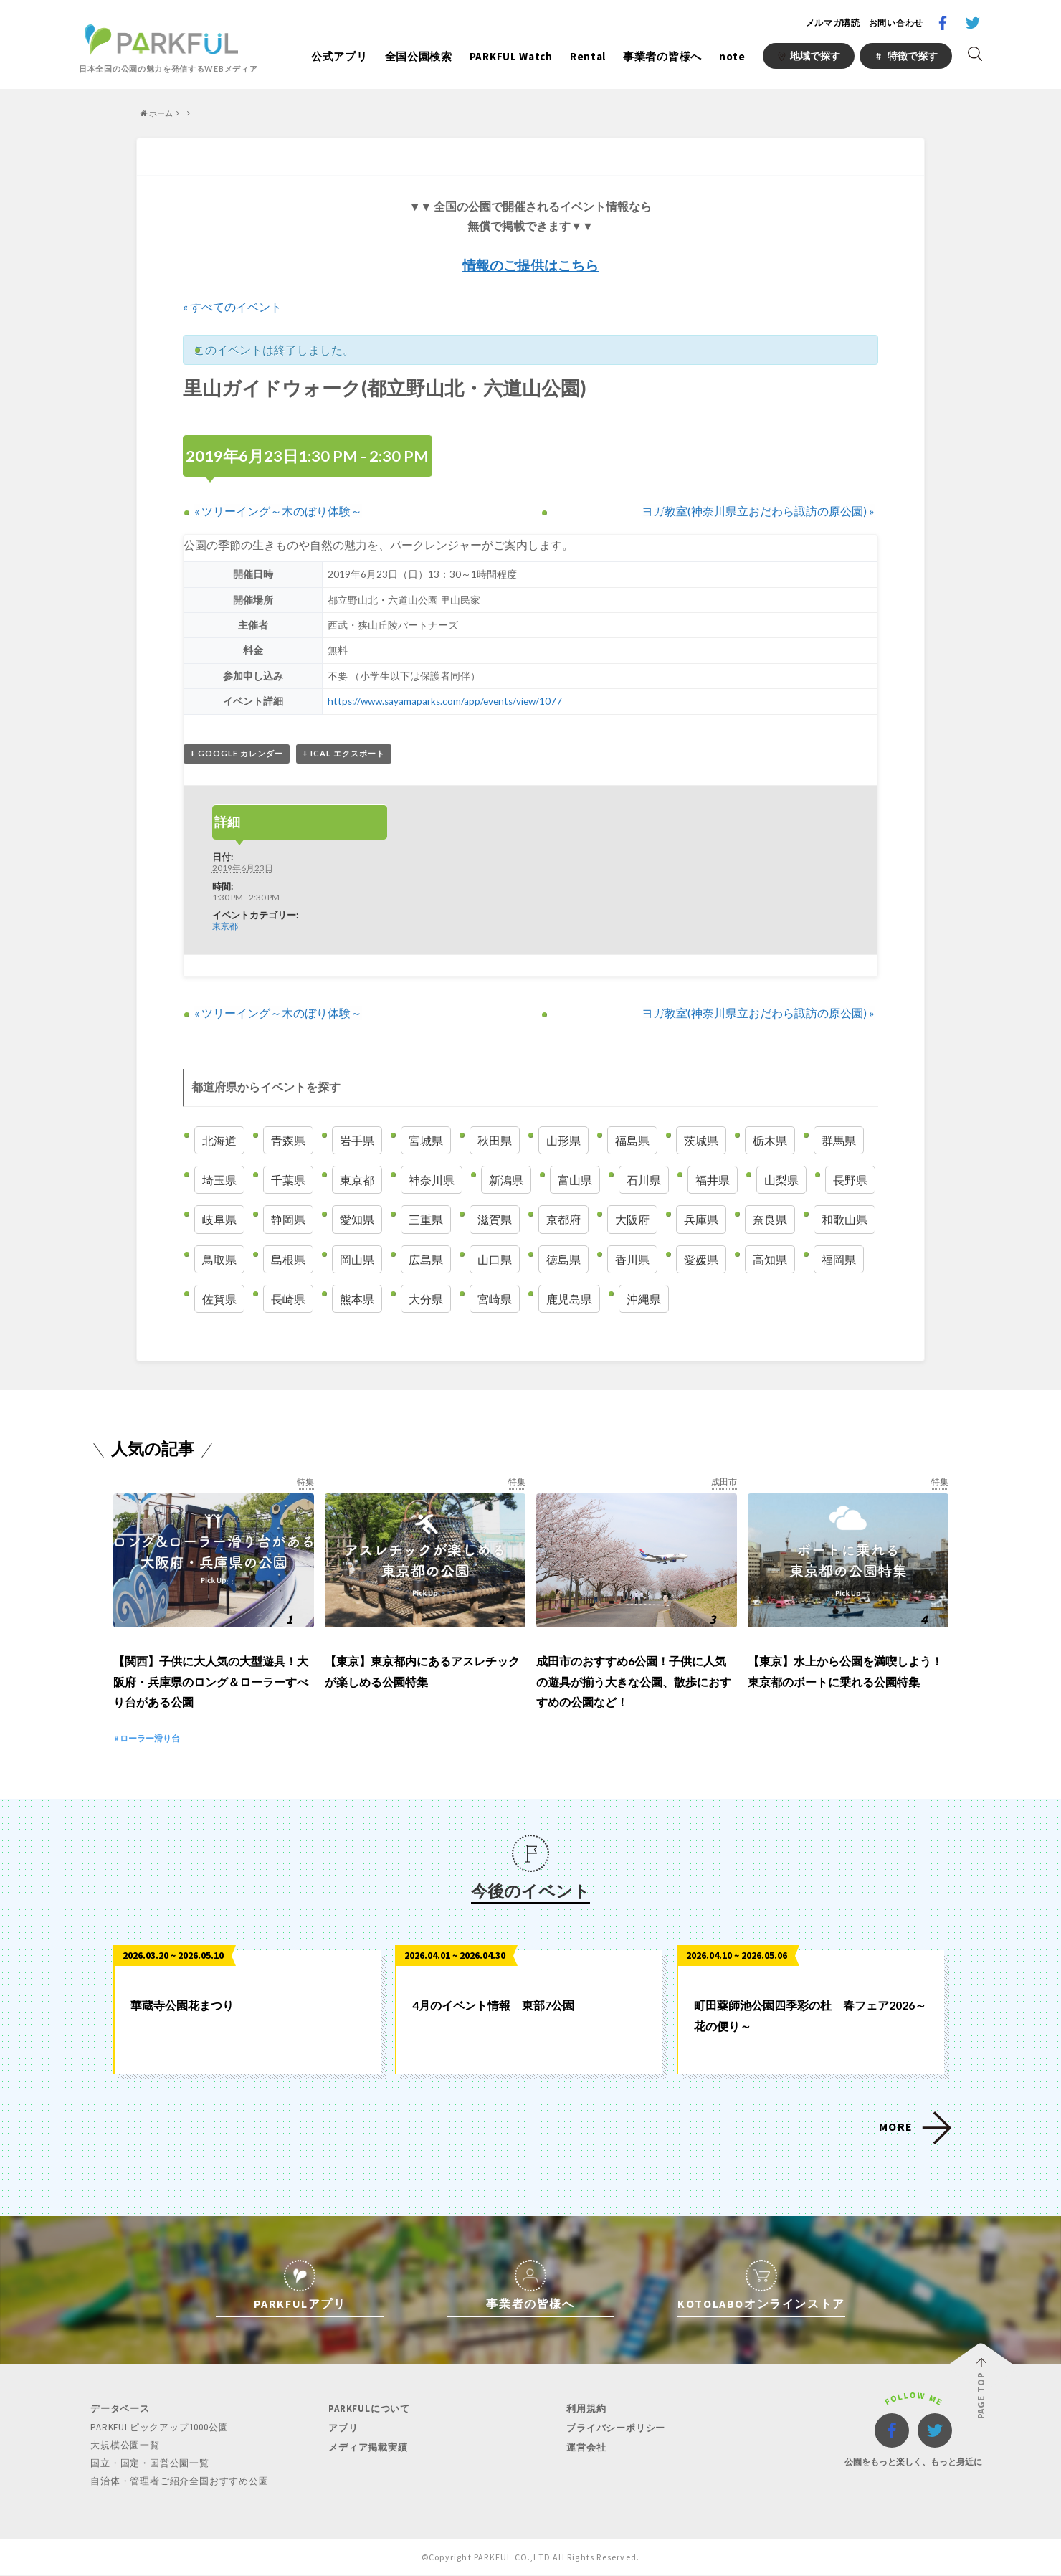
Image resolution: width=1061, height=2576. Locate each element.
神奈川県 (432, 1180)
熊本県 (357, 1299)
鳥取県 (219, 1259)
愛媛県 (701, 1259)
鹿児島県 (569, 1299)
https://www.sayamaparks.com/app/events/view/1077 (444, 701)
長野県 (850, 1180)
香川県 (632, 1259)
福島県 (632, 1140)
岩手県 (357, 1140)
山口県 (494, 1259)
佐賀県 (219, 1299)
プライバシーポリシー (615, 2428)
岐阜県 (219, 1219)
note (732, 56)
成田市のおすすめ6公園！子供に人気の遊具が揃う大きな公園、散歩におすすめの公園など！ (633, 1681)
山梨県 (781, 1180)
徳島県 (563, 1259)
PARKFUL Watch (511, 56)
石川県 (644, 1180)
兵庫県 (701, 1219)
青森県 (288, 1140)
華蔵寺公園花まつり (182, 2005)
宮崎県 (494, 1299)
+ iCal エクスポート (344, 753)
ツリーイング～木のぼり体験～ (278, 511)
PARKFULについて (369, 2409)
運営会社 (586, 2448)
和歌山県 (844, 1219)
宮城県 (426, 1140)
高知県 (770, 1259)
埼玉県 (219, 1180)
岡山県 (357, 1259)
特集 (305, 1481)
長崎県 (288, 1299)
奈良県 (770, 1219)
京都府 (563, 1219)
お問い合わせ (896, 22)
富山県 (575, 1180)
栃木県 (770, 1140)
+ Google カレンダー (236, 753)
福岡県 (839, 1259)
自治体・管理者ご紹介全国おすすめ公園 (179, 2481)
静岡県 (288, 1219)
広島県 (426, 1259)
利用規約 (586, 2409)
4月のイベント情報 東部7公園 (493, 2005)
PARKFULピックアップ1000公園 (159, 2428)
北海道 (219, 1140)
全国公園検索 (418, 56)
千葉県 (288, 1180)
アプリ (343, 2428)
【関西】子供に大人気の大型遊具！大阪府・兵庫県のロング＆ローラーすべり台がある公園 (210, 1681)
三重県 (426, 1219)
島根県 (288, 1259)
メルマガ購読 (833, 22)
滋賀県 (494, 1219)
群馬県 (839, 1140)
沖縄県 (644, 1299)
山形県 (563, 1140)
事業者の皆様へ (662, 56)
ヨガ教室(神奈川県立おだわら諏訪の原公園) (758, 511)
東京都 (225, 926)
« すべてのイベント (232, 306)
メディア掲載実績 (367, 2448)
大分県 (426, 1299)
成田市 (724, 1481)
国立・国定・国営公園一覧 (149, 2463)
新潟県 (506, 1180)
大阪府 (632, 1219)
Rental (588, 56)
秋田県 (494, 1140)
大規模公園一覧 (125, 2446)
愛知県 (357, 1219)
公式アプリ (339, 56)
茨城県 (701, 1140)
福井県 (712, 1180)
